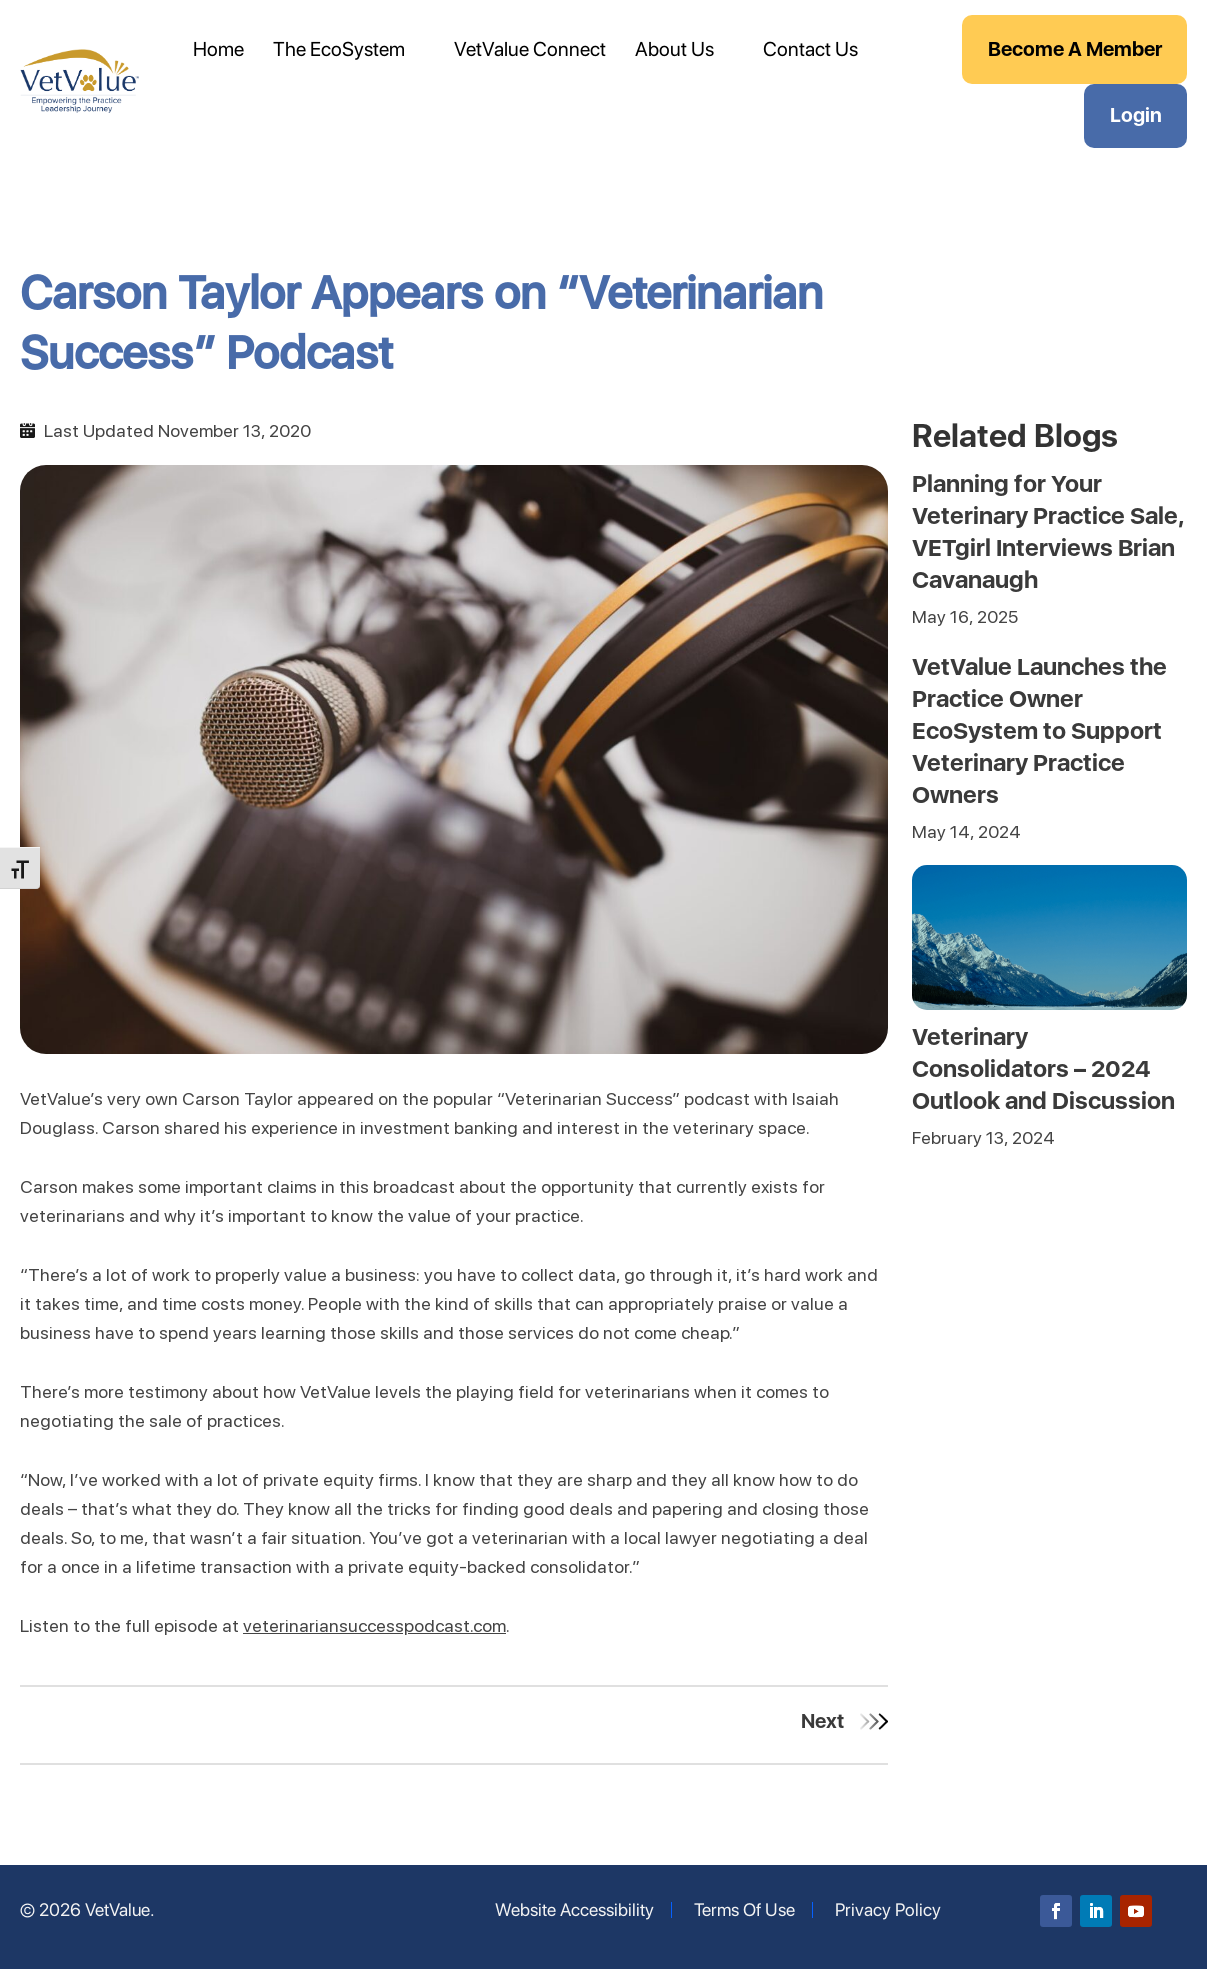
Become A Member (1075, 49)
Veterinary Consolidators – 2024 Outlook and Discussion (1043, 1068)
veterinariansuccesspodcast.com (374, 1625)
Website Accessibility (574, 1909)
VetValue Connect (530, 49)
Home (218, 49)
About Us (674, 49)
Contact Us (810, 49)
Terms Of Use (744, 1909)
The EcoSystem (339, 49)
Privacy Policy (888, 1909)
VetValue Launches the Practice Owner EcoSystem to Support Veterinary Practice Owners (1039, 730)
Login (1136, 115)
